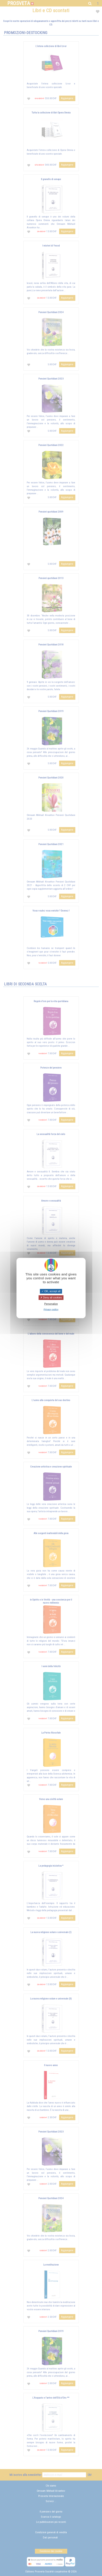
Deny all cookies (51, 1297)
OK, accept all (51, 1291)
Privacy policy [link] (51, 1309)
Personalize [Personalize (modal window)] (51, 1304)
